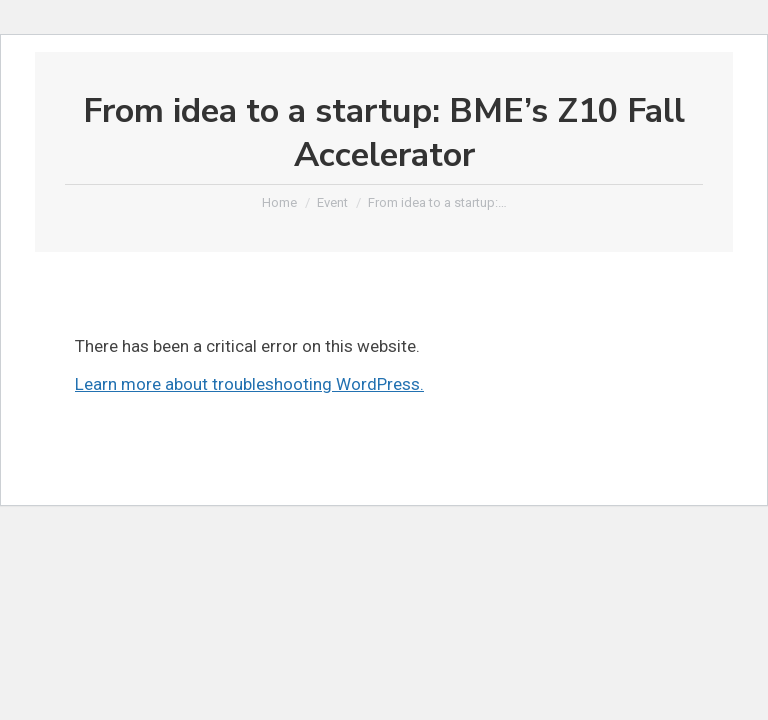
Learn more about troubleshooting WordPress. (249, 384)
